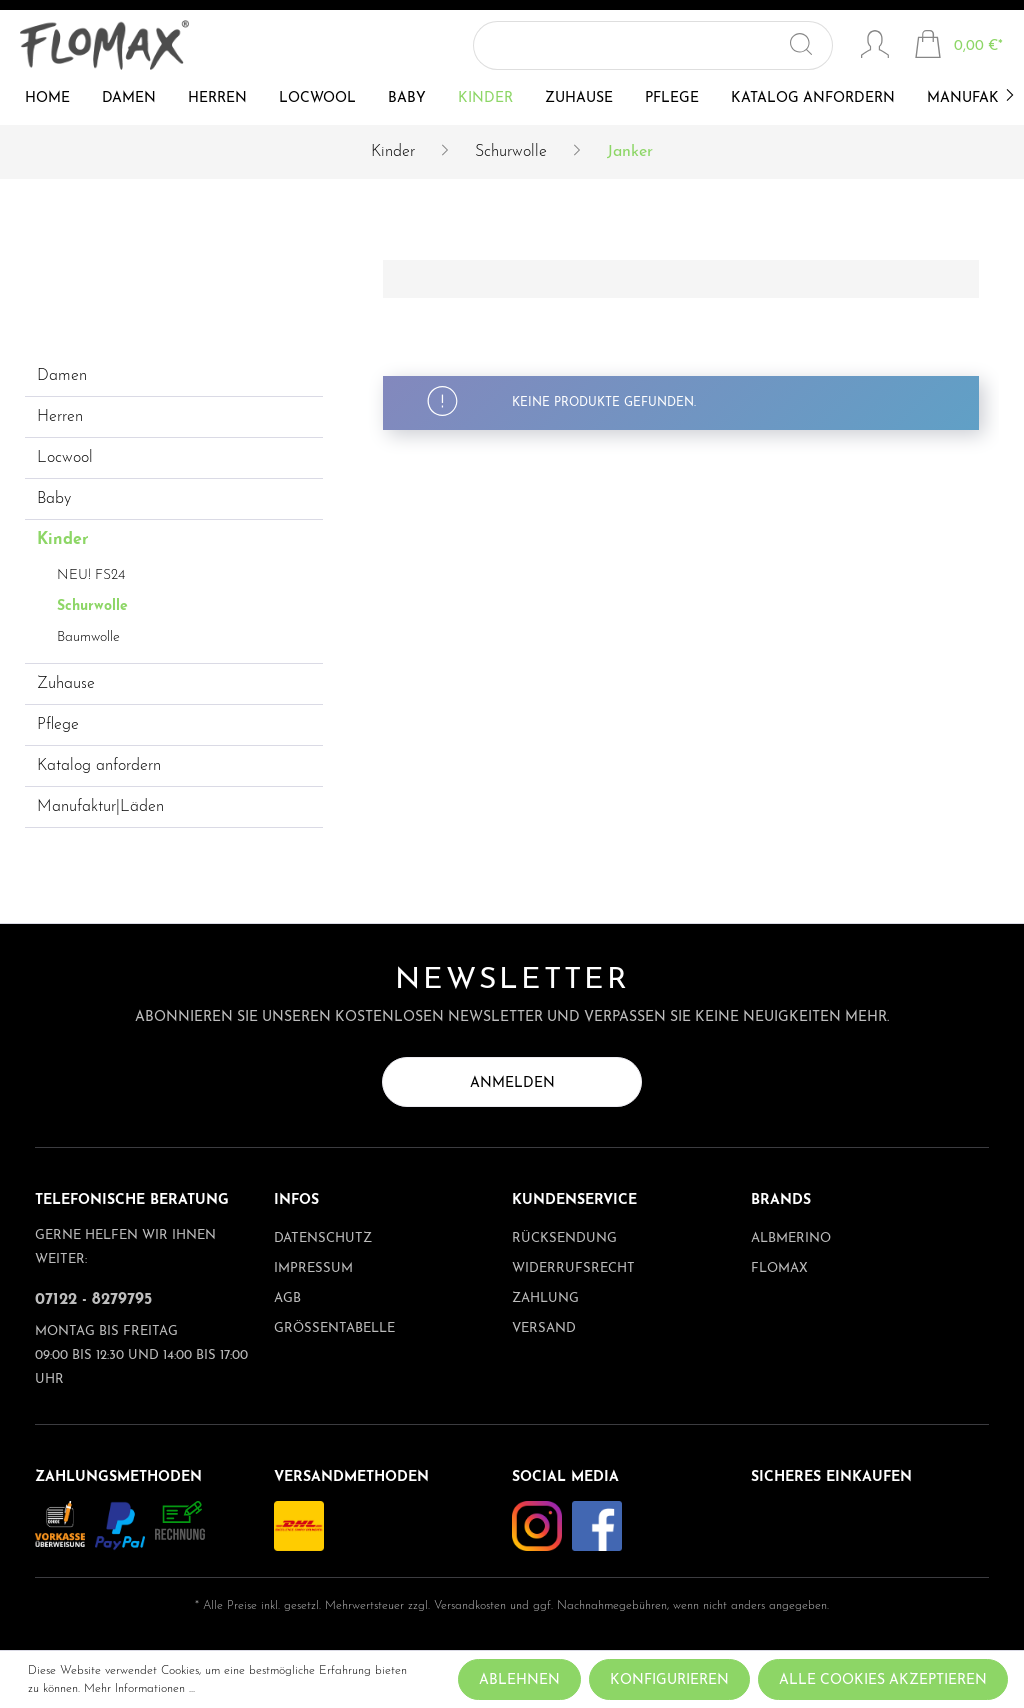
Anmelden (512, 1083)
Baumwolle (88, 637)
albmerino (791, 1238)
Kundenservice (574, 1200)
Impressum (313, 1268)
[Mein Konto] (875, 47)
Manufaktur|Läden (100, 807)
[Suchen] (811, 45)
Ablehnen (519, 1680)
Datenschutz (323, 1238)
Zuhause (66, 684)
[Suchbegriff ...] (649, 45)
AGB (287, 1298)
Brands (781, 1200)
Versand (544, 1328)
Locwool (65, 458)
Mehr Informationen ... (139, 1689)
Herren (60, 417)
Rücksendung (564, 1238)
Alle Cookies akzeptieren (883, 1680)
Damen (62, 376)
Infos (296, 1200)
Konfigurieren (669, 1680)
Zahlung (545, 1298)
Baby (54, 499)
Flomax (779, 1268)
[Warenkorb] (958, 47)
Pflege (58, 725)
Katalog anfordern (99, 766)
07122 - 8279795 (93, 1300)
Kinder (63, 540)
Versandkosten (470, 1606)
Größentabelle (334, 1328)
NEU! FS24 (91, 575)
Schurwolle (92, 606)
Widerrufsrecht (573, 1268)
